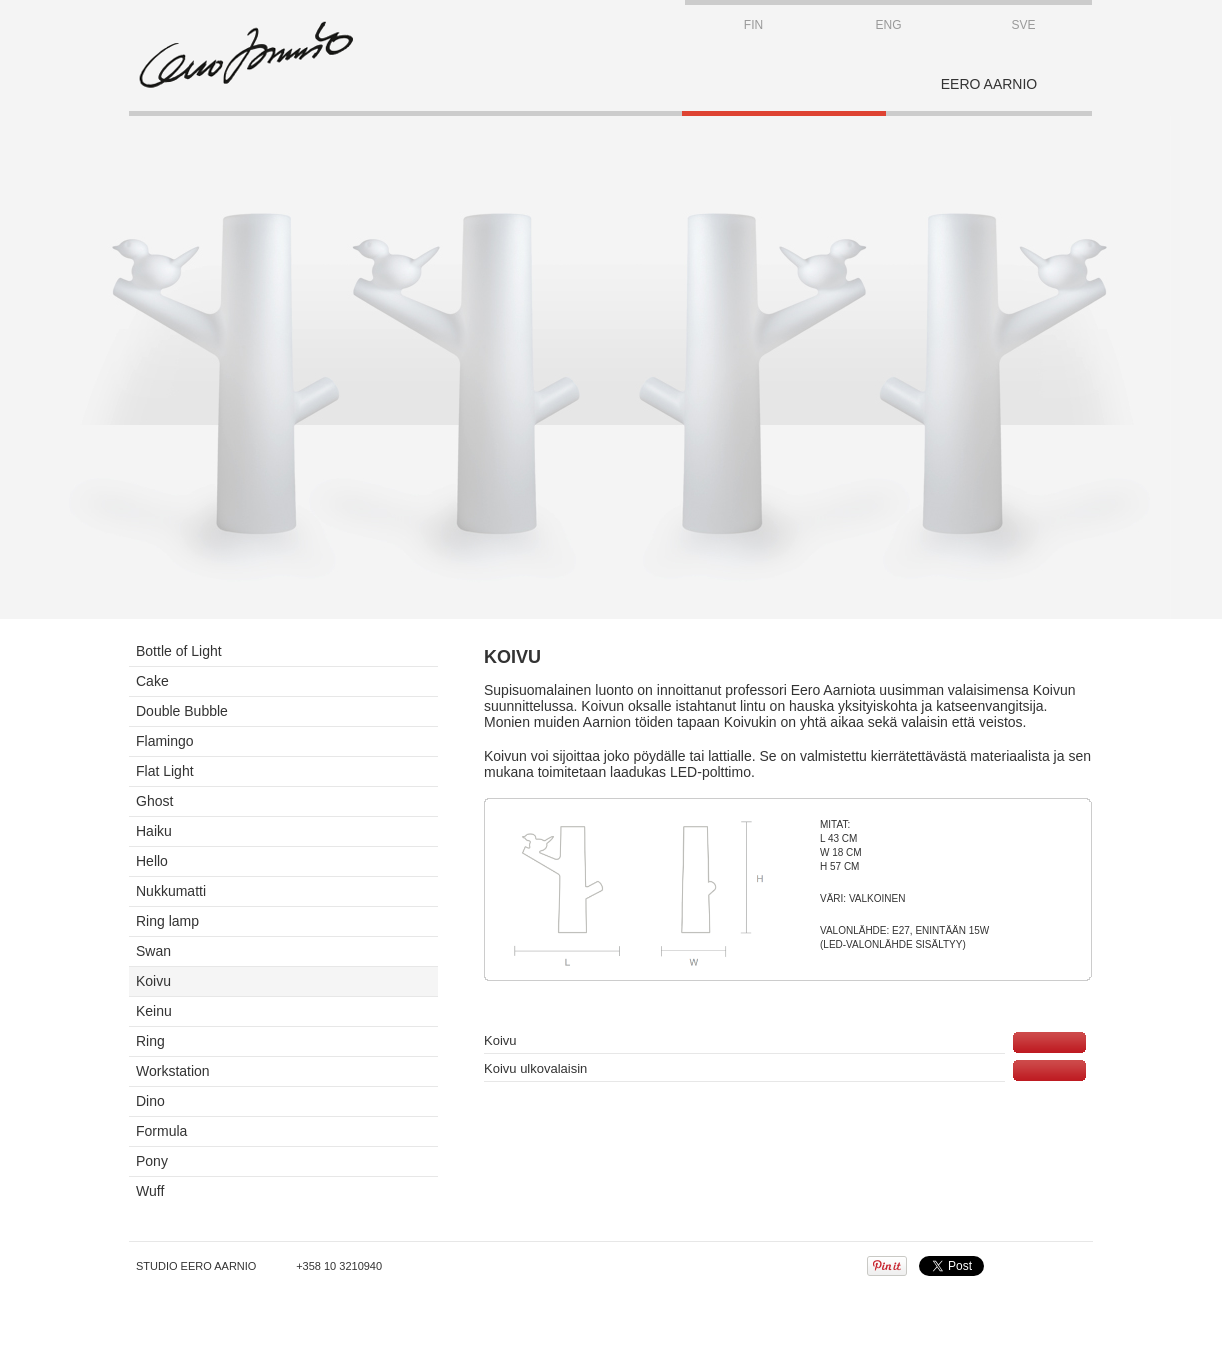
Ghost (154, 801)
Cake (152, 681)
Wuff (150, 1191)
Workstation (173, 1071)
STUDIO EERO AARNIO (246, 55)
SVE (1023, 25)
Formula (161, 1131)
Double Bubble (182, 711)
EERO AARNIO (989, 84)
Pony (152, 1161)
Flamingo (165, 741)
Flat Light (165, 771)
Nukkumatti (171, 891)
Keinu (154, 1011)
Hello (152, 861)
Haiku (154, 831)
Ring (150, 1041)
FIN (753, 25)
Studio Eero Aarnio (196, 1266)
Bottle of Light (179, 651)
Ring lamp (167, 921)
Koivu (153, 981)
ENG (888, 25)
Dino (150, 1101)
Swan (153, 951)
